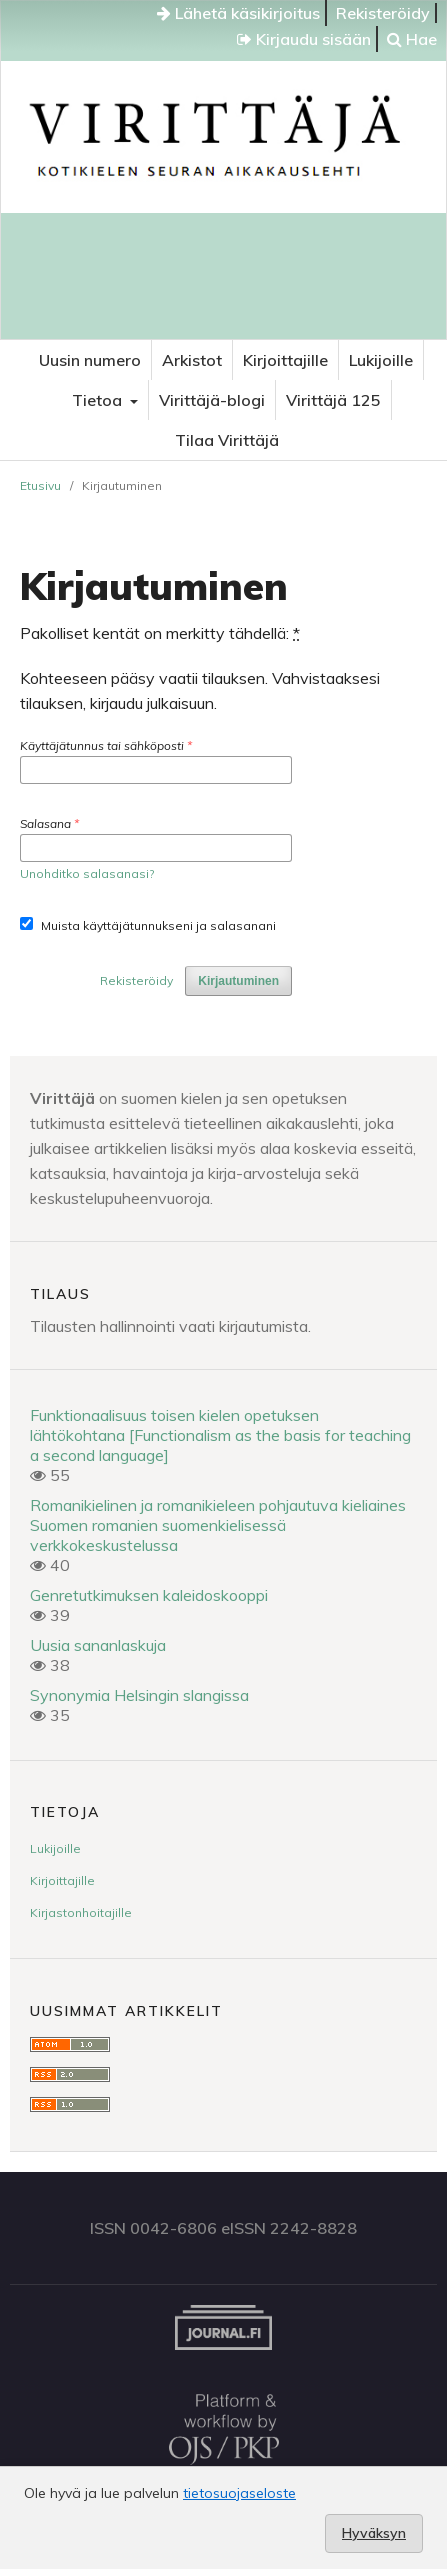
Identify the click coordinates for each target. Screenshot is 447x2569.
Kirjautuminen (238, 981)
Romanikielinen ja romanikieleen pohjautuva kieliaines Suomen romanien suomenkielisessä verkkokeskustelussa (218, 1525)
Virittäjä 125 (333, 400)
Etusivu (40, 485)
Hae (412, 39)
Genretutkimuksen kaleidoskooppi (149, 1595)
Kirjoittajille (285, 360)
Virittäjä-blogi (212, 400)
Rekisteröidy (383, 13)
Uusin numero (90, 360)
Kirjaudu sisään (304, 39)
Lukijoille (381, 360)
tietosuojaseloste (239, 2493)
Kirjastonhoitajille (81, 1912)
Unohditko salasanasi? (87, 873)
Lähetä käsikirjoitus (238, 13)
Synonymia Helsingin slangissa (139, 1695)
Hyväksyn (374, 2533)
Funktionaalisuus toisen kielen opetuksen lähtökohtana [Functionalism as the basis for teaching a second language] (220, 1435)
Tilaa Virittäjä (227, 440)
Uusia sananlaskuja (98, 1645)
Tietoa (99, 400)
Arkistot (192, 360)
